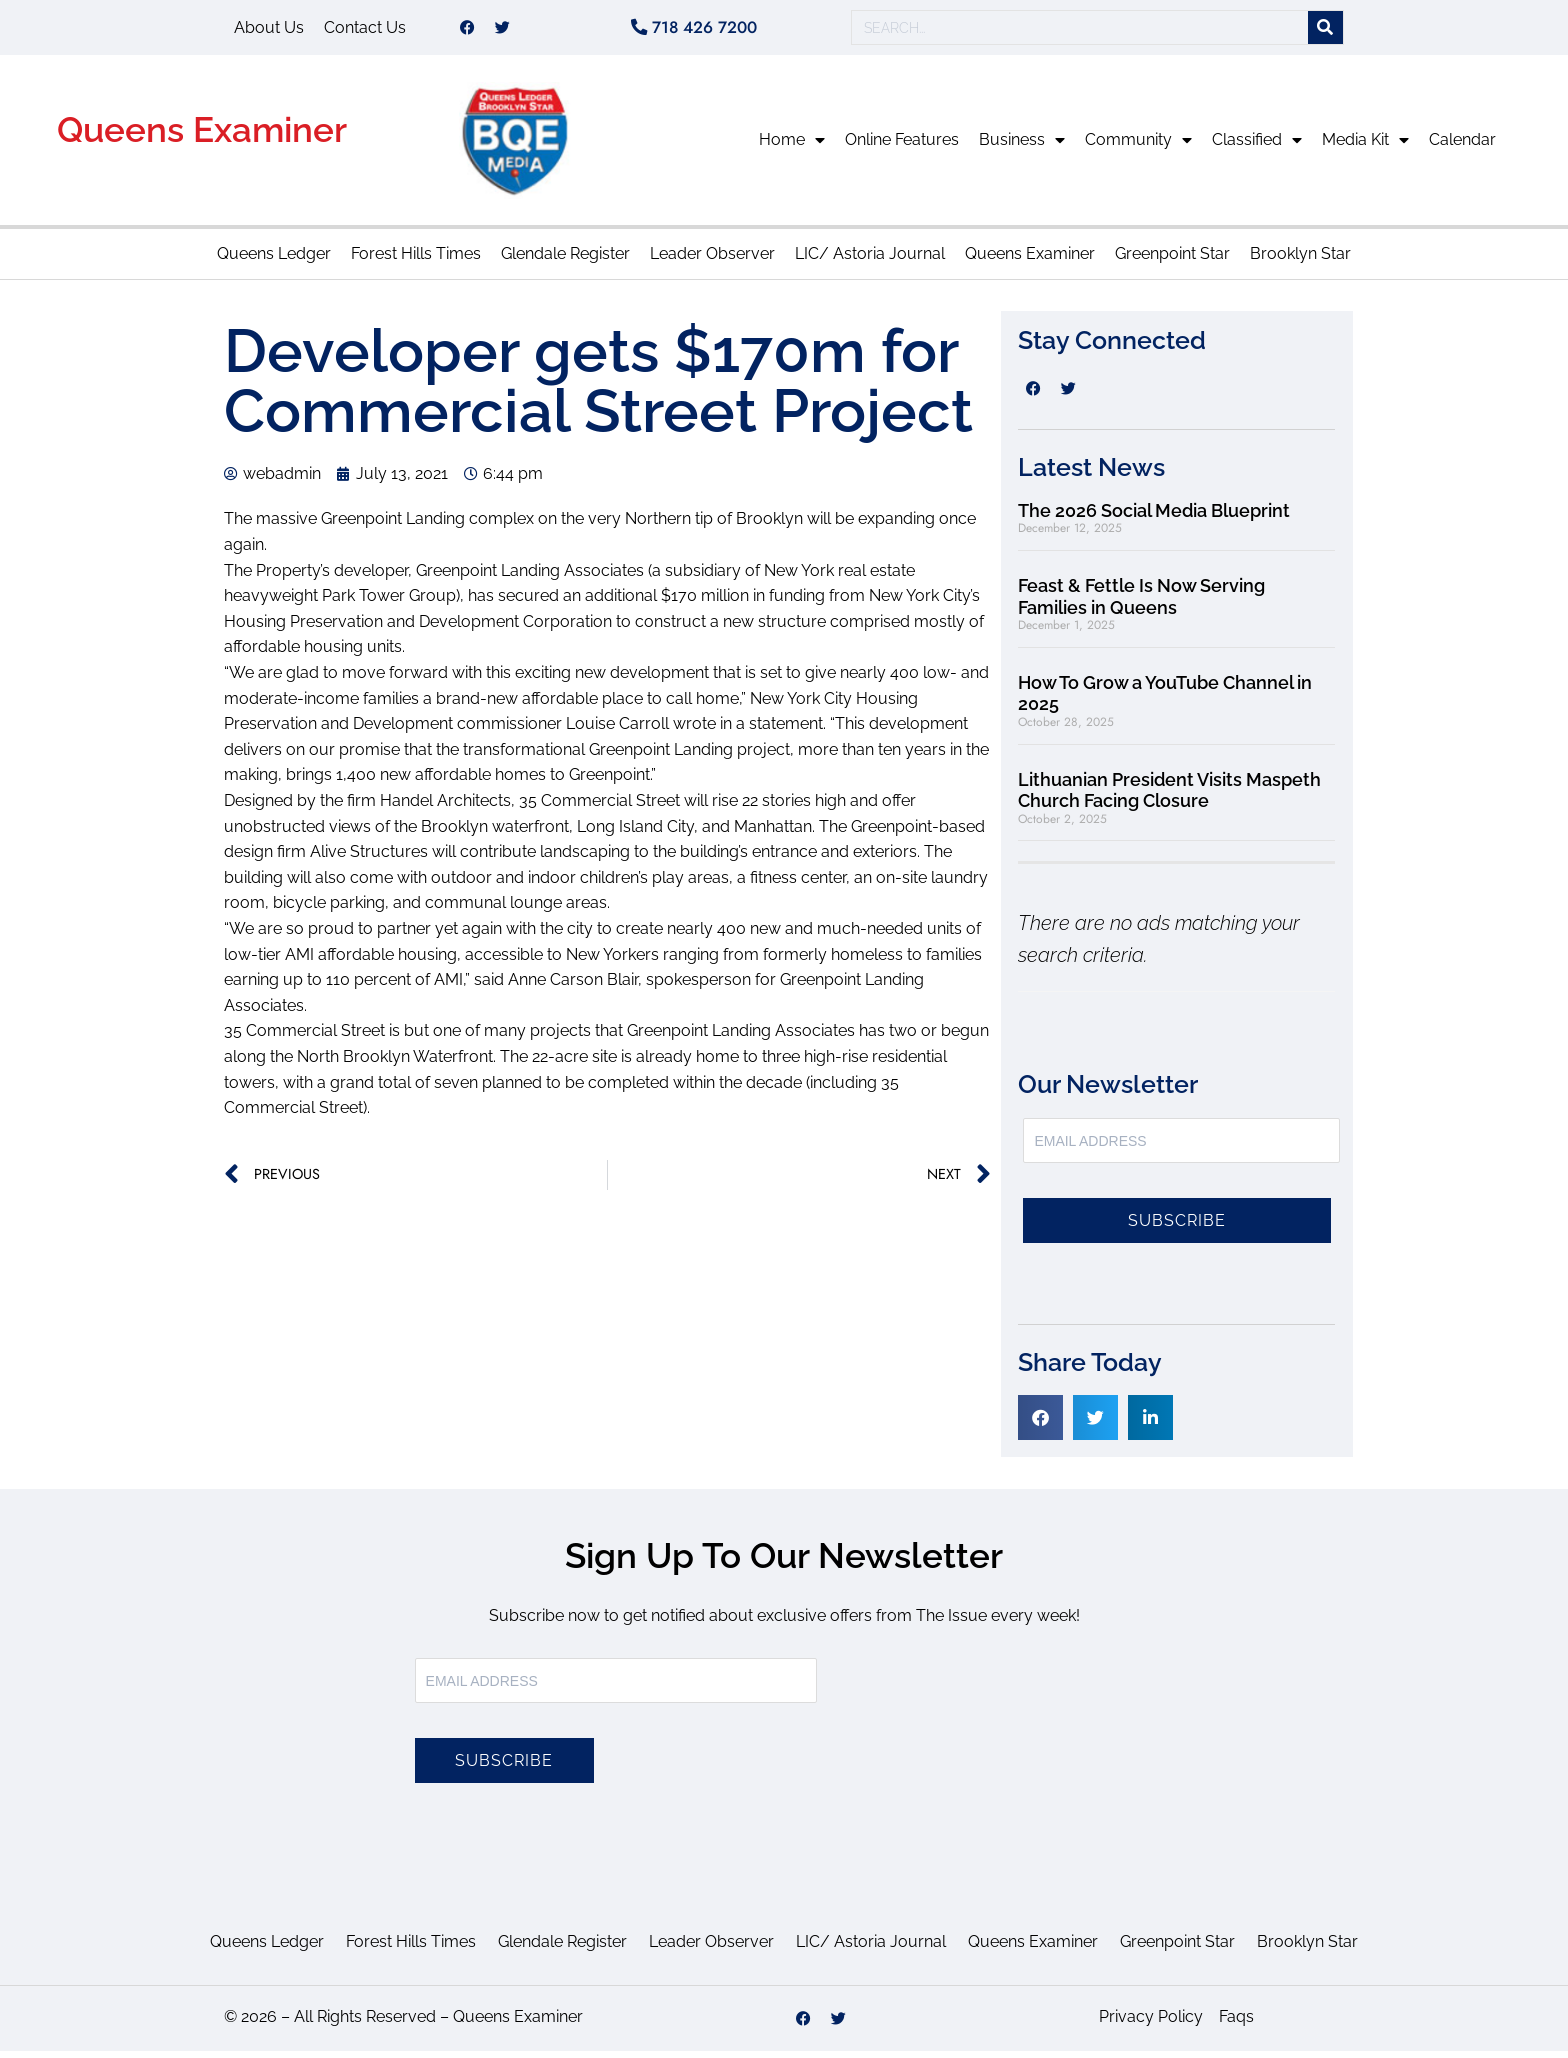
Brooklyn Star (1300, 260)
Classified (1257, 147)
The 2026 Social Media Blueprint (1154, 517)
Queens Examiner (202, 136)
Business (1022, 147)
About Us (269, 30)
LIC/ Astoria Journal (870, 260)
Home (792, 147)
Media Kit (1365, 147)
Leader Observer (712, 260)
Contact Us (365, 30)
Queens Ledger (274, 260)
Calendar (1462, 146)
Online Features (902, 146)
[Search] (1325, 31)
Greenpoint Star (1172, 260)
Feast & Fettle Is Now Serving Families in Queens (1141, 603)
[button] (1040, 1424)
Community (1138, 147)
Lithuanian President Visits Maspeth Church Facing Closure (1169, 797)
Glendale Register (565, 260)
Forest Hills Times (416, 260)
